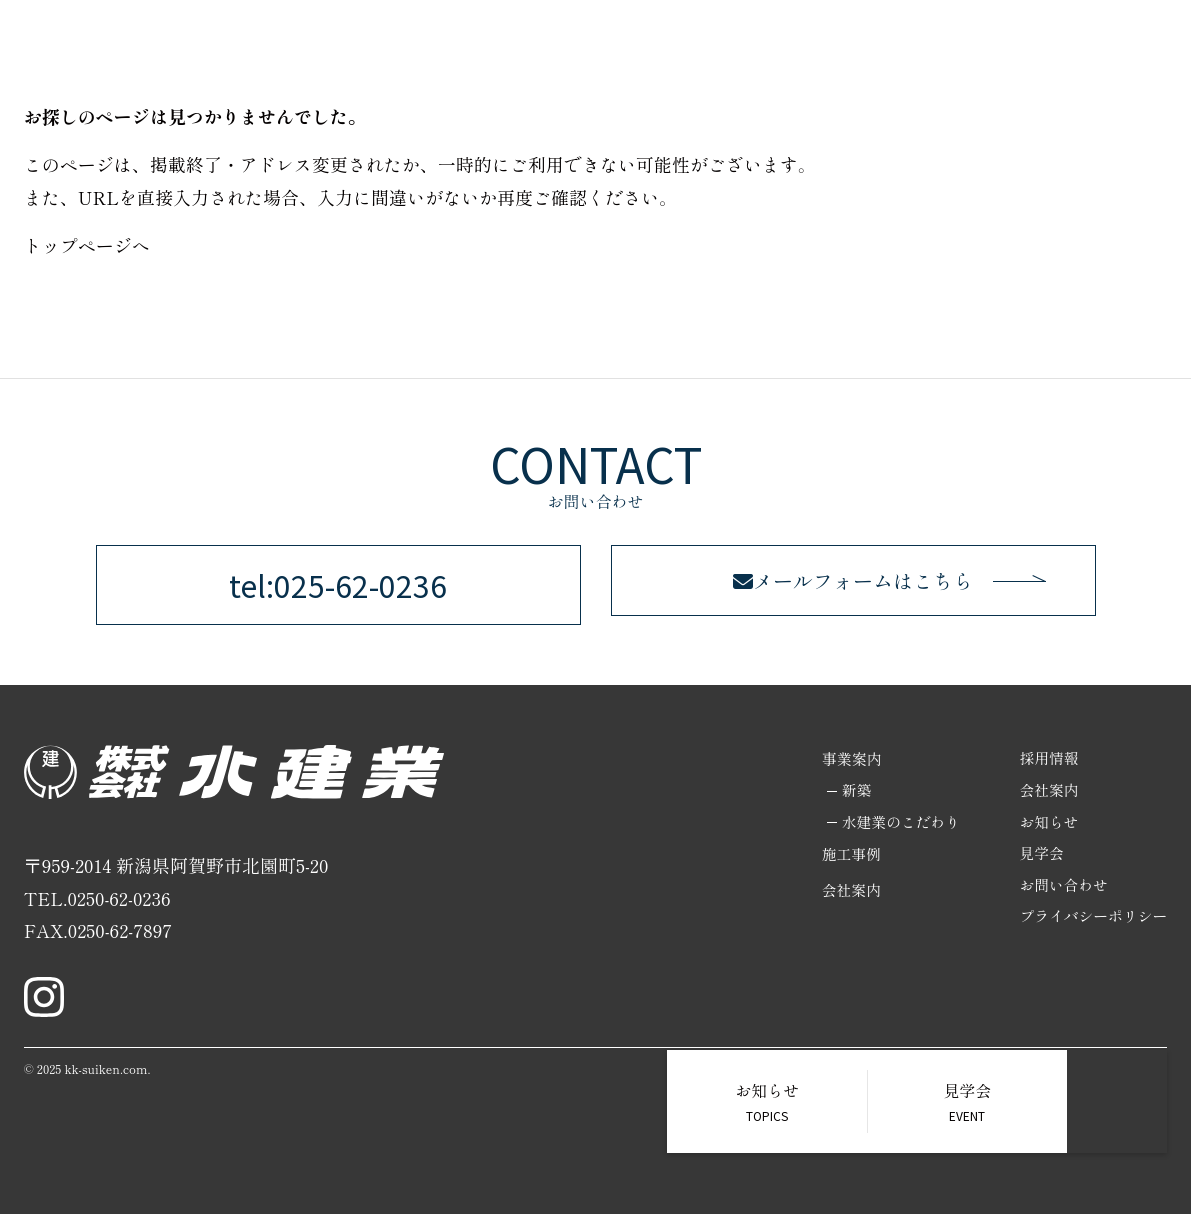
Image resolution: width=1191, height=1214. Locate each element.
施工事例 (847, 854)
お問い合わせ (1062, 886)
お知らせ (1047, 822)
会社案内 (847, 891)
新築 (852, 790)
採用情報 (1047, 758)
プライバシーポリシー (1092, 918)
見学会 (1039, 854)
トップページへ (87, 245)
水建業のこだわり (897, 822)
